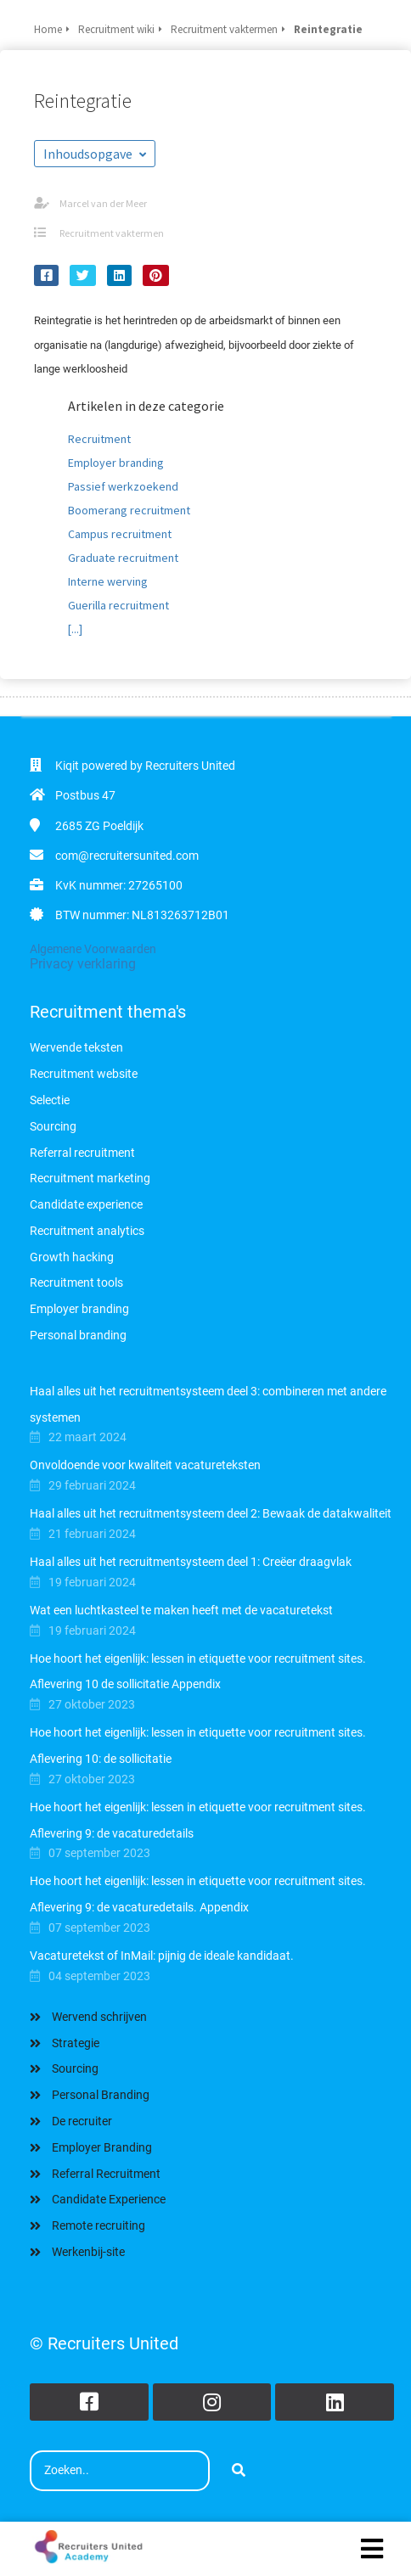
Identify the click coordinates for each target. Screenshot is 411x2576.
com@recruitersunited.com (127, 855)
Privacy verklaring (83, 964)
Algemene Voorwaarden (93, 949)
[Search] (239, 2470)
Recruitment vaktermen (111, 233)
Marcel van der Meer (103, 203)
